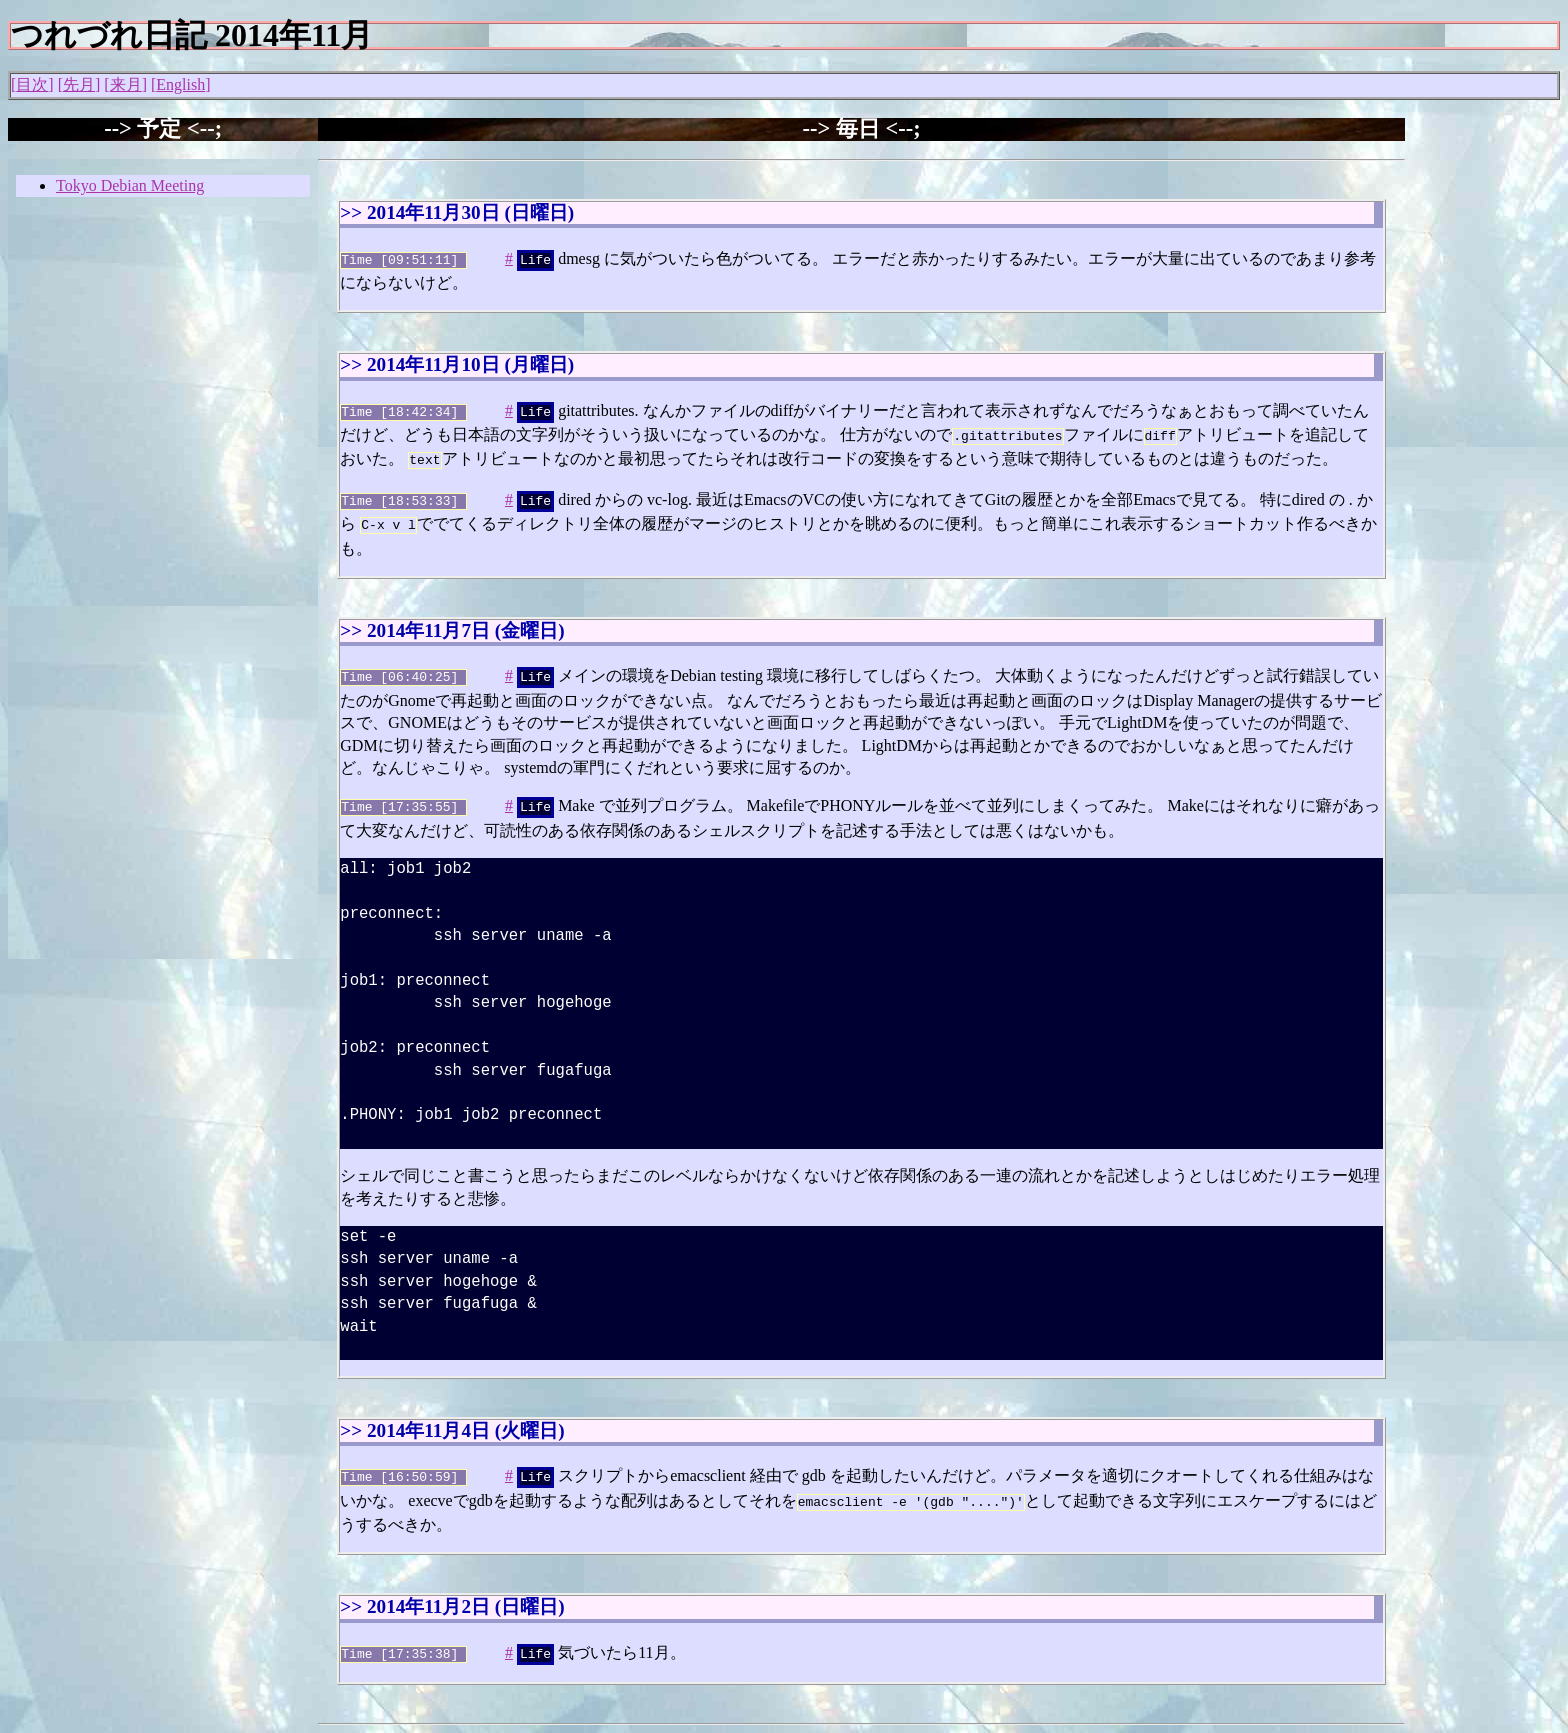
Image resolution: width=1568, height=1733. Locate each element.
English (180, 84)
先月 (79, 84)
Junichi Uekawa (370, 1721)
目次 (32, 84)
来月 (126, 84)
